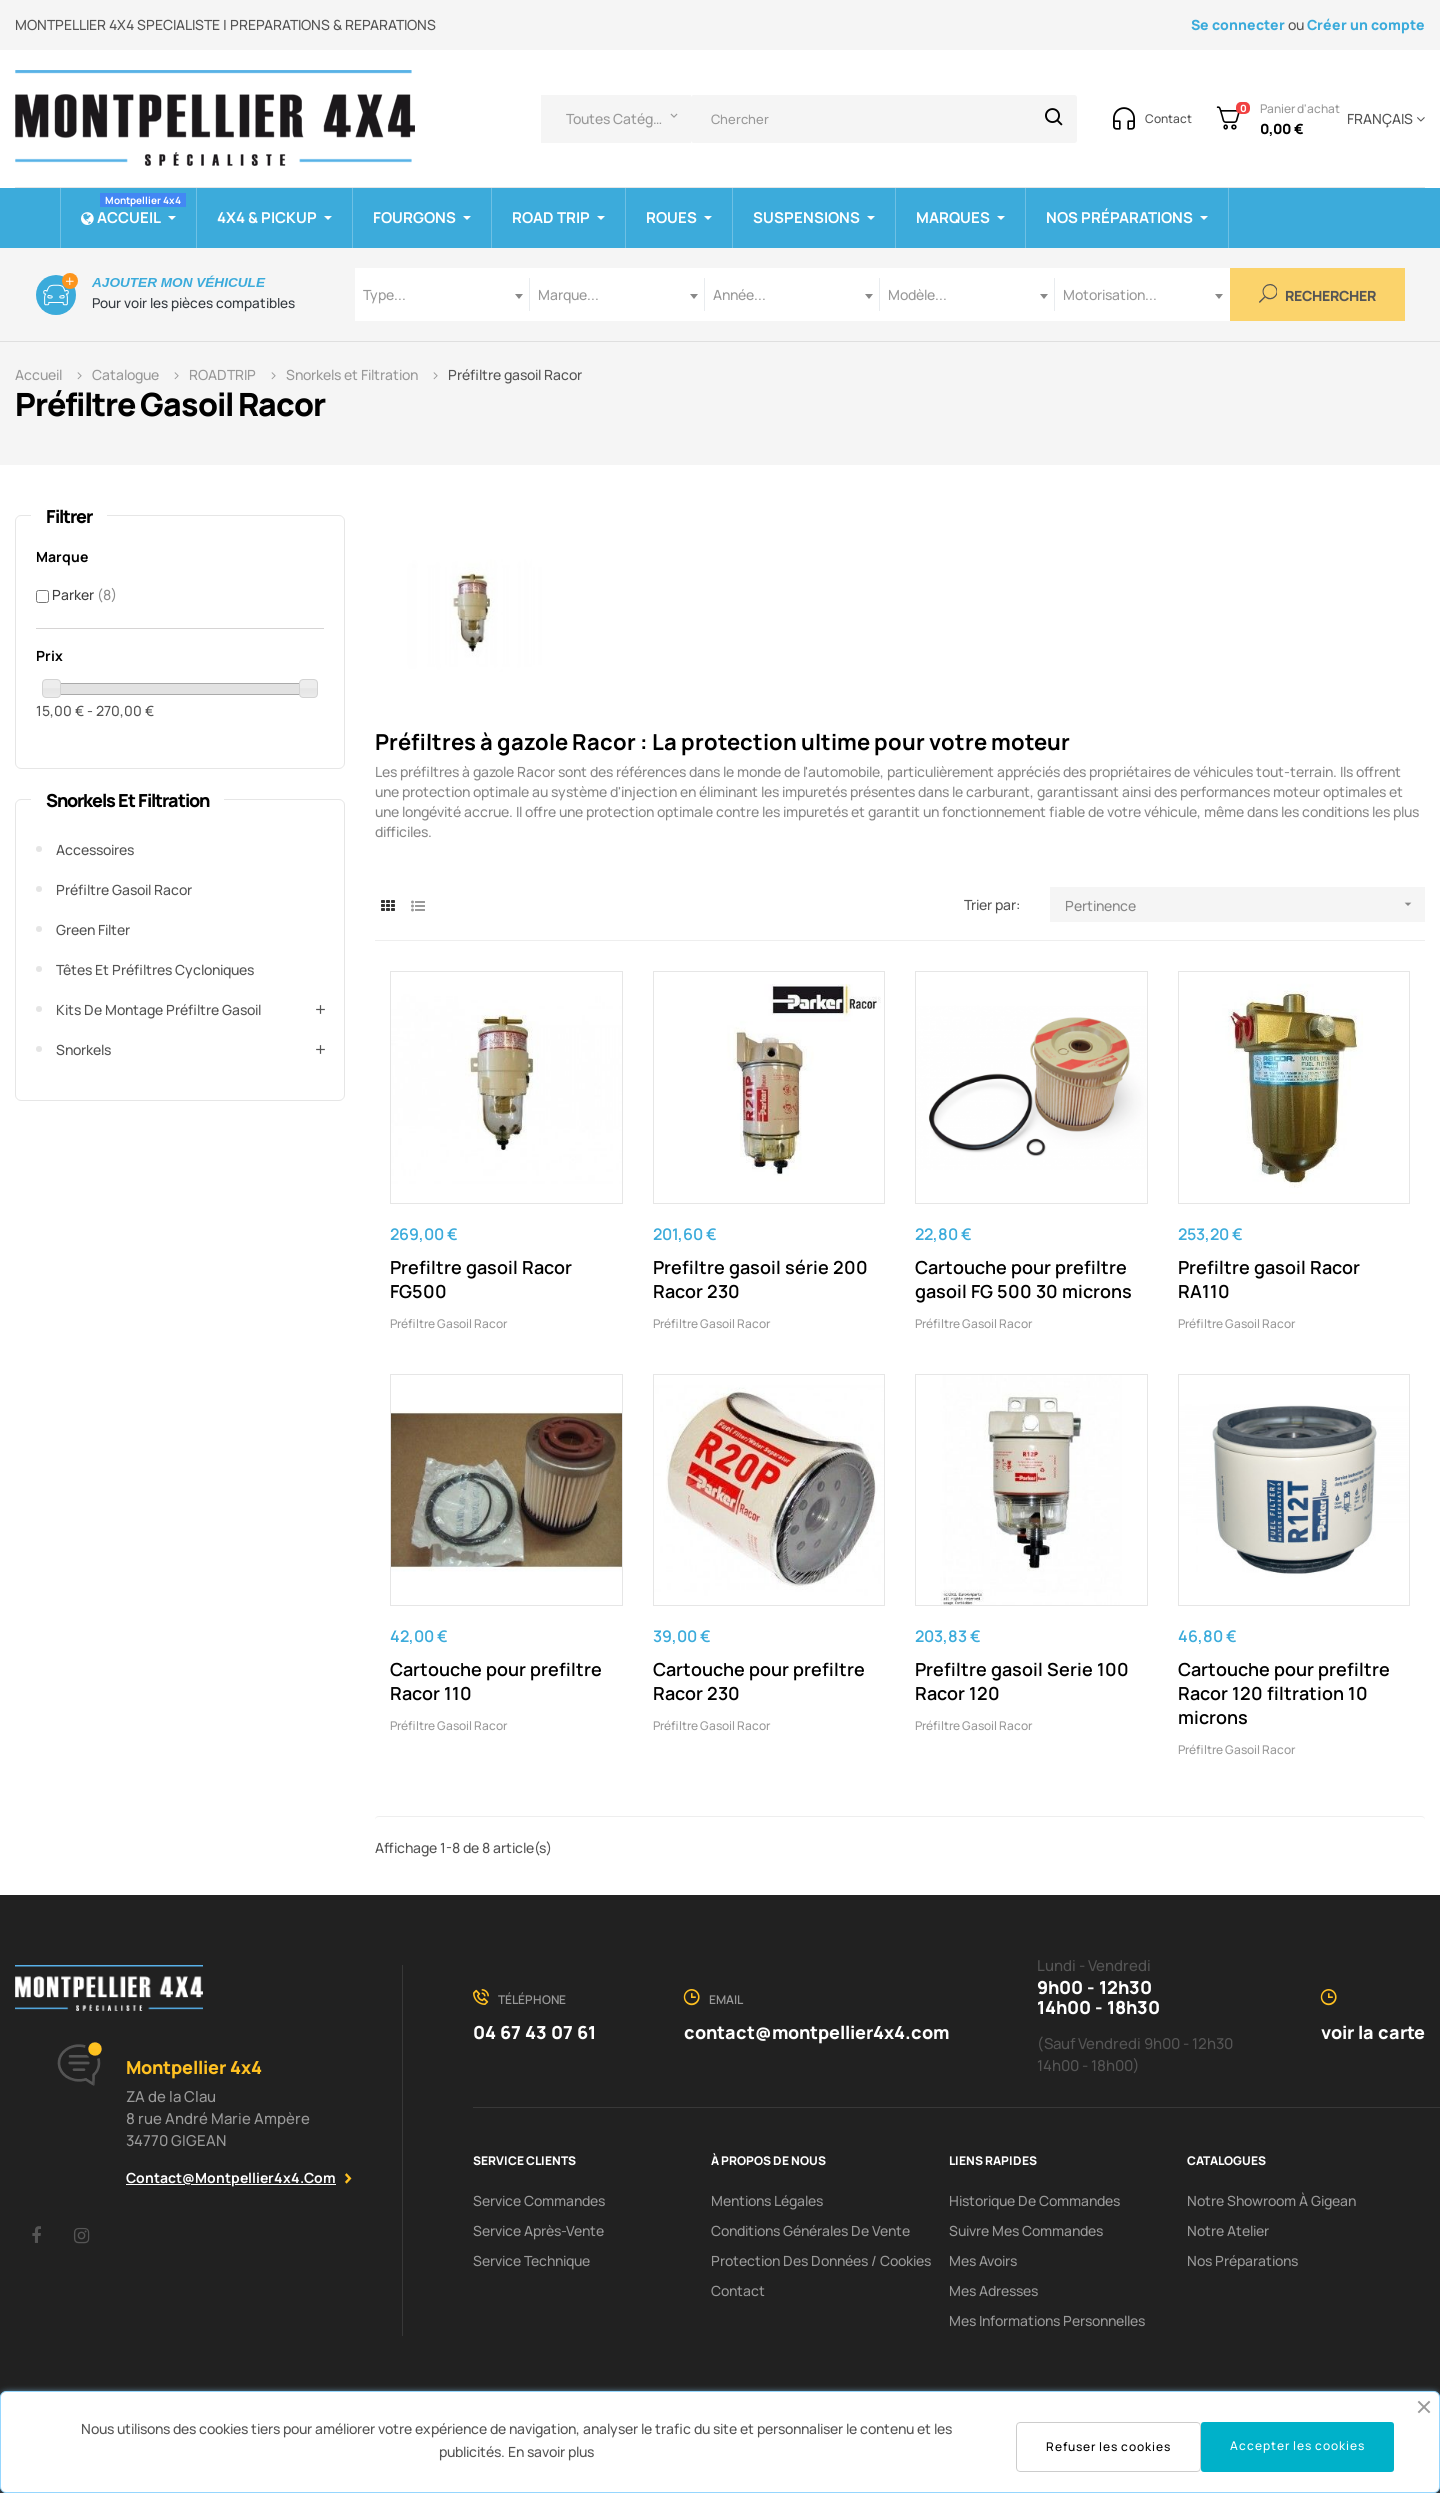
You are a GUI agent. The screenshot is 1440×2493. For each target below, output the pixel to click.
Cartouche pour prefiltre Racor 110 (496, 1681)
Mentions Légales (767, 2200)
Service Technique (531, 2260)
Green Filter (93, 929)
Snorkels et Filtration (127, 800)
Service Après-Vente (538, 2230)
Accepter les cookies (1297, 2445)
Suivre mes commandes (1026, 2230)
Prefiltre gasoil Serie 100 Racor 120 (1022, 1681)
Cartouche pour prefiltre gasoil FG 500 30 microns (1023, 1279)
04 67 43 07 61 (534, 2032)
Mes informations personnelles (1047, 2320)
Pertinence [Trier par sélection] (1245, 904)
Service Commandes (539, 2200)
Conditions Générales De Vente (810, 2230)
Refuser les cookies (1108, 2446)
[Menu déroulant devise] (1382, 119)
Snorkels (83, 1049)
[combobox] (442, 294)
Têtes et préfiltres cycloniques (155, 969)
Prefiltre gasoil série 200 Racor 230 (760, 1279)
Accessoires (95, 849)
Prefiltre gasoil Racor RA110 (1269, 1279)
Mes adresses (993, 2290)
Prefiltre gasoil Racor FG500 (481, 1279)
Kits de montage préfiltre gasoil (158, 1009)
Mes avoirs (983, 2260)
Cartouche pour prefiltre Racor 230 (759, 1681)
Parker (84, 594)
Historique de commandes (1034, 2200)
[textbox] (442, 294)
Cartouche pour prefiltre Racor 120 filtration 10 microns (1284, 1693)
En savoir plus (551, 2451)
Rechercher (1318, 294)
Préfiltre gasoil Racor (124, 889)
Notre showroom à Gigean (1271, 2200)
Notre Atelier (1228, 2230)
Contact (738, 2290)
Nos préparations (1242, 2260)
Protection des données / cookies (821, 2260)
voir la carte (1373, 2032)
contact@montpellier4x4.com (231, 2177)
